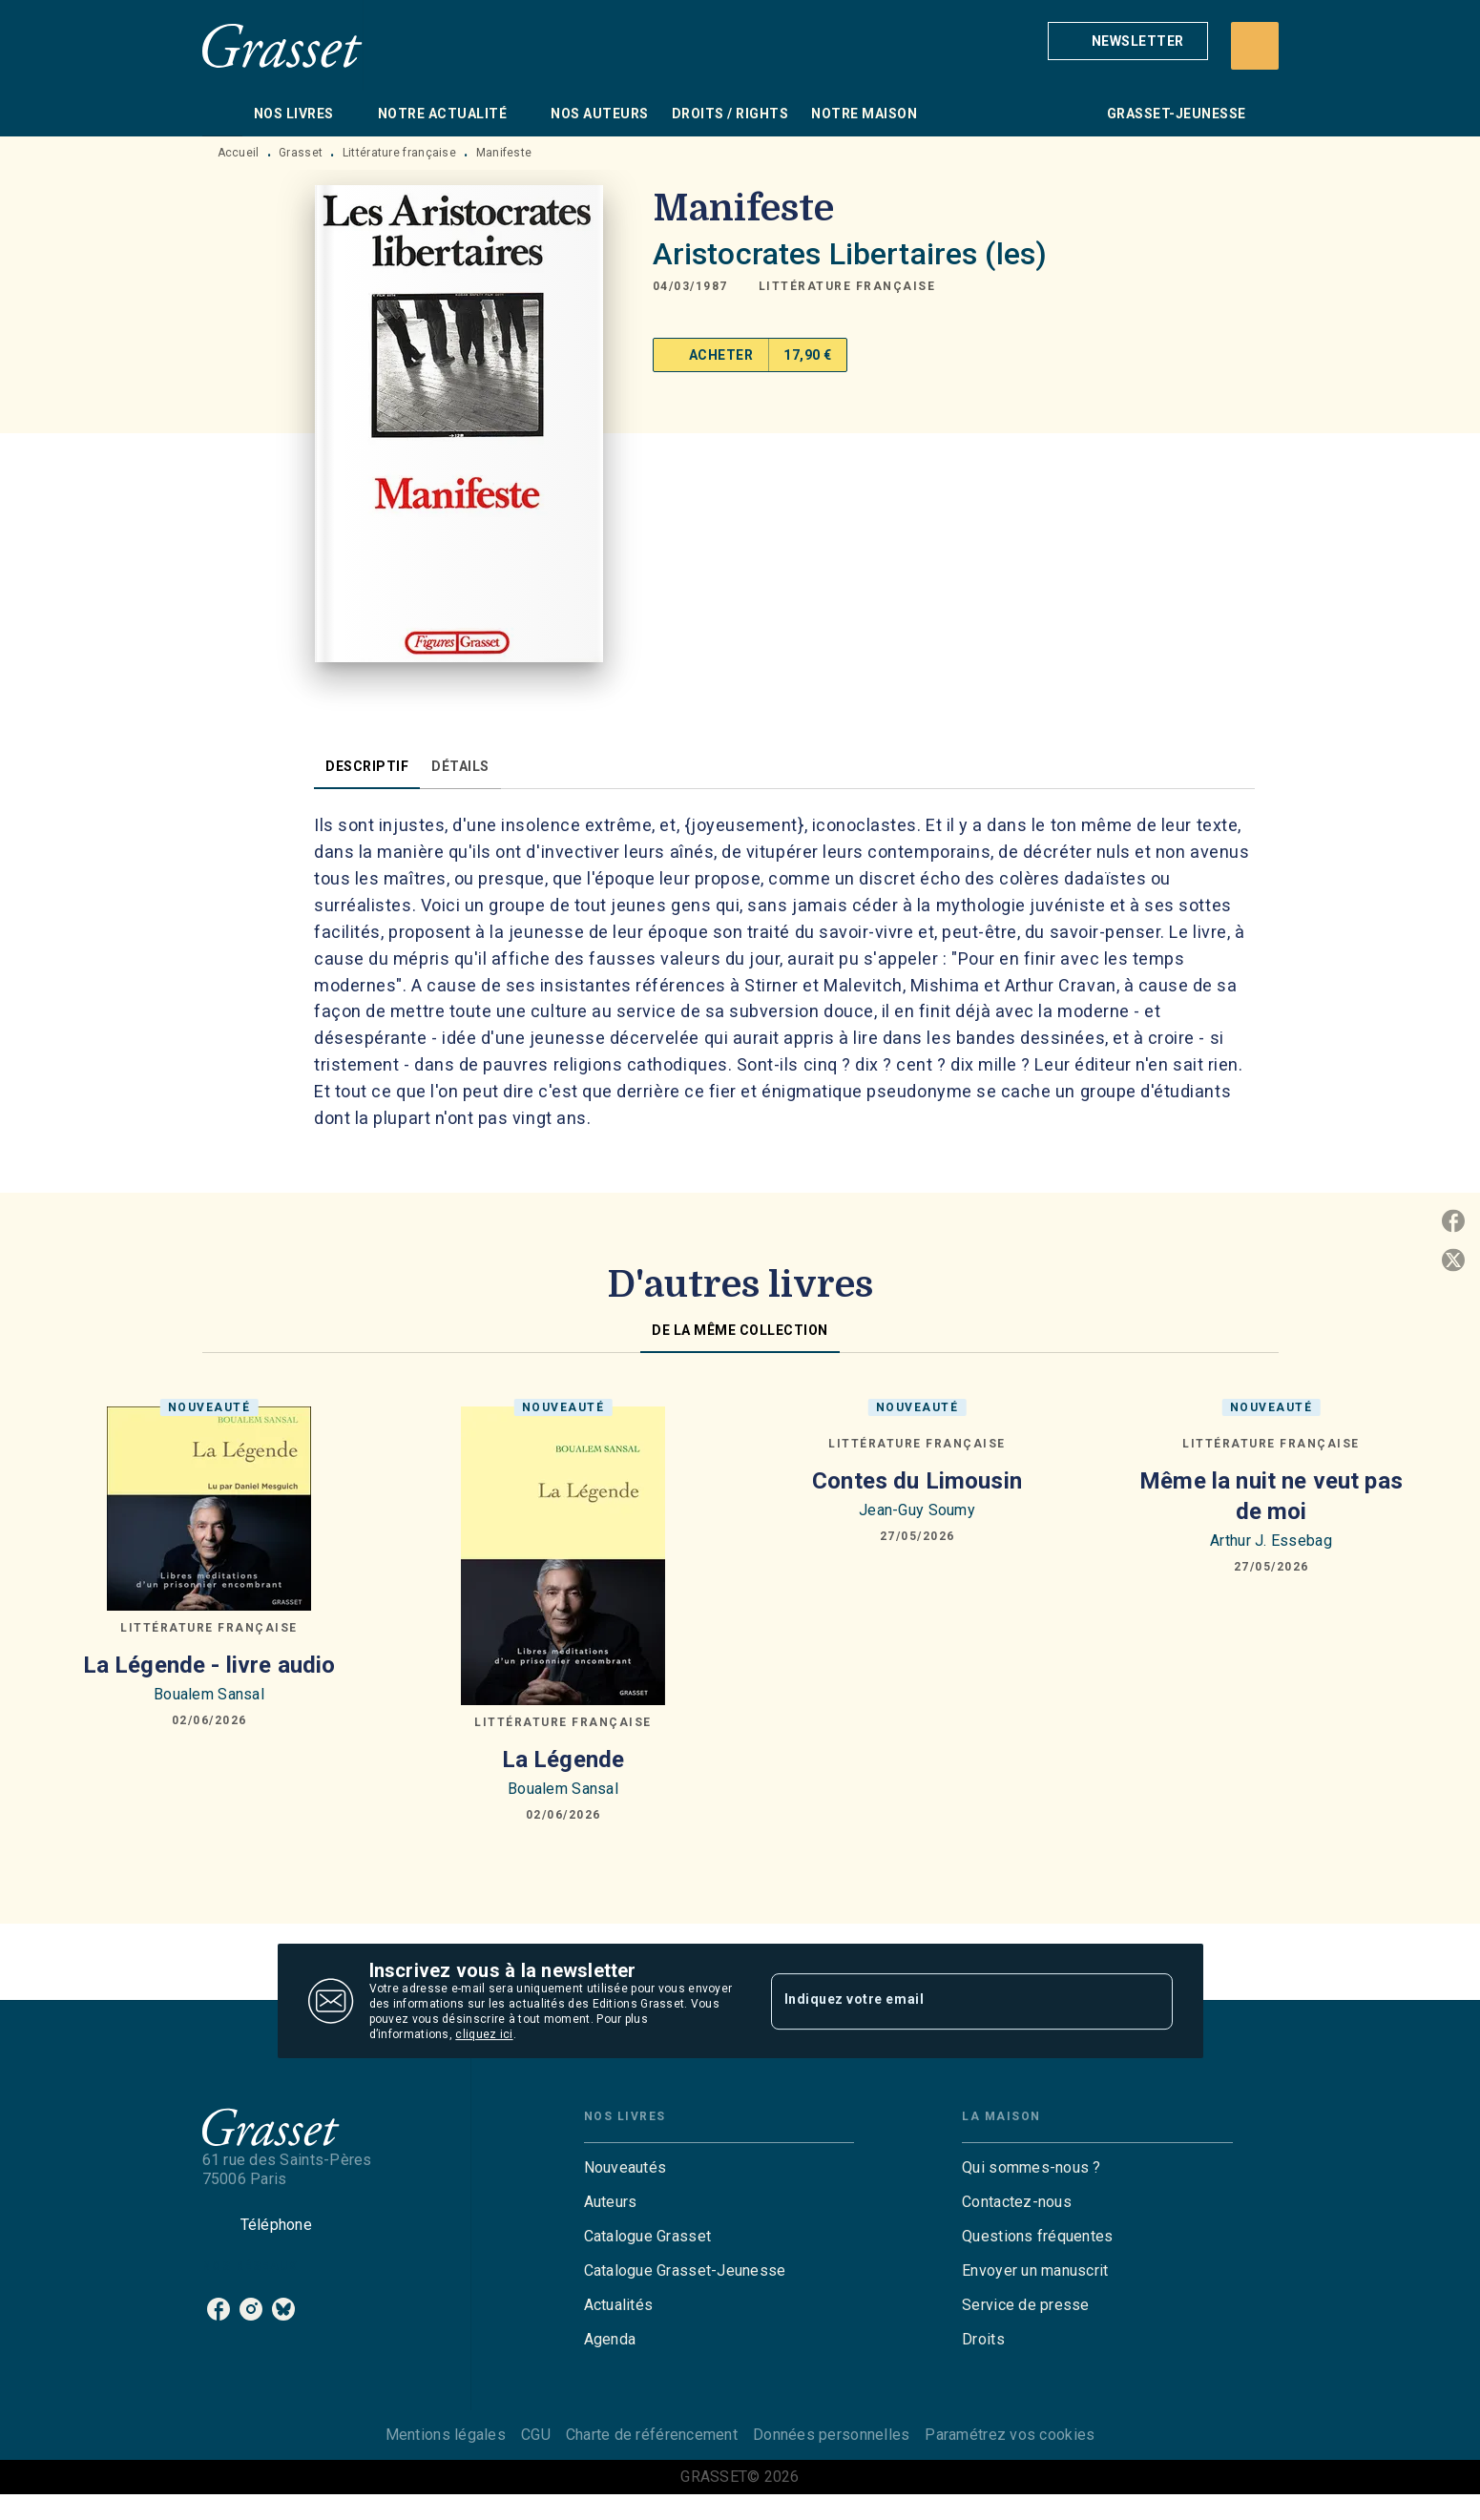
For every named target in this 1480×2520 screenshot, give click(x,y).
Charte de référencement (652, 2435)
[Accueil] (282, 45)
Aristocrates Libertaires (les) (850, 254)
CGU (536, 2435)
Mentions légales (446, 2435)
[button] (1128, 41)
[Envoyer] (1150, 2001)
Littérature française (399, 152)
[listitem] (218, 2309)
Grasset (301, 152)
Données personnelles (831, 2435)
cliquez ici (483, 2034)
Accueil (239, 152)
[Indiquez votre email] (948, 2001)
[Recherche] (1255, 46)
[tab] (222, 113)
